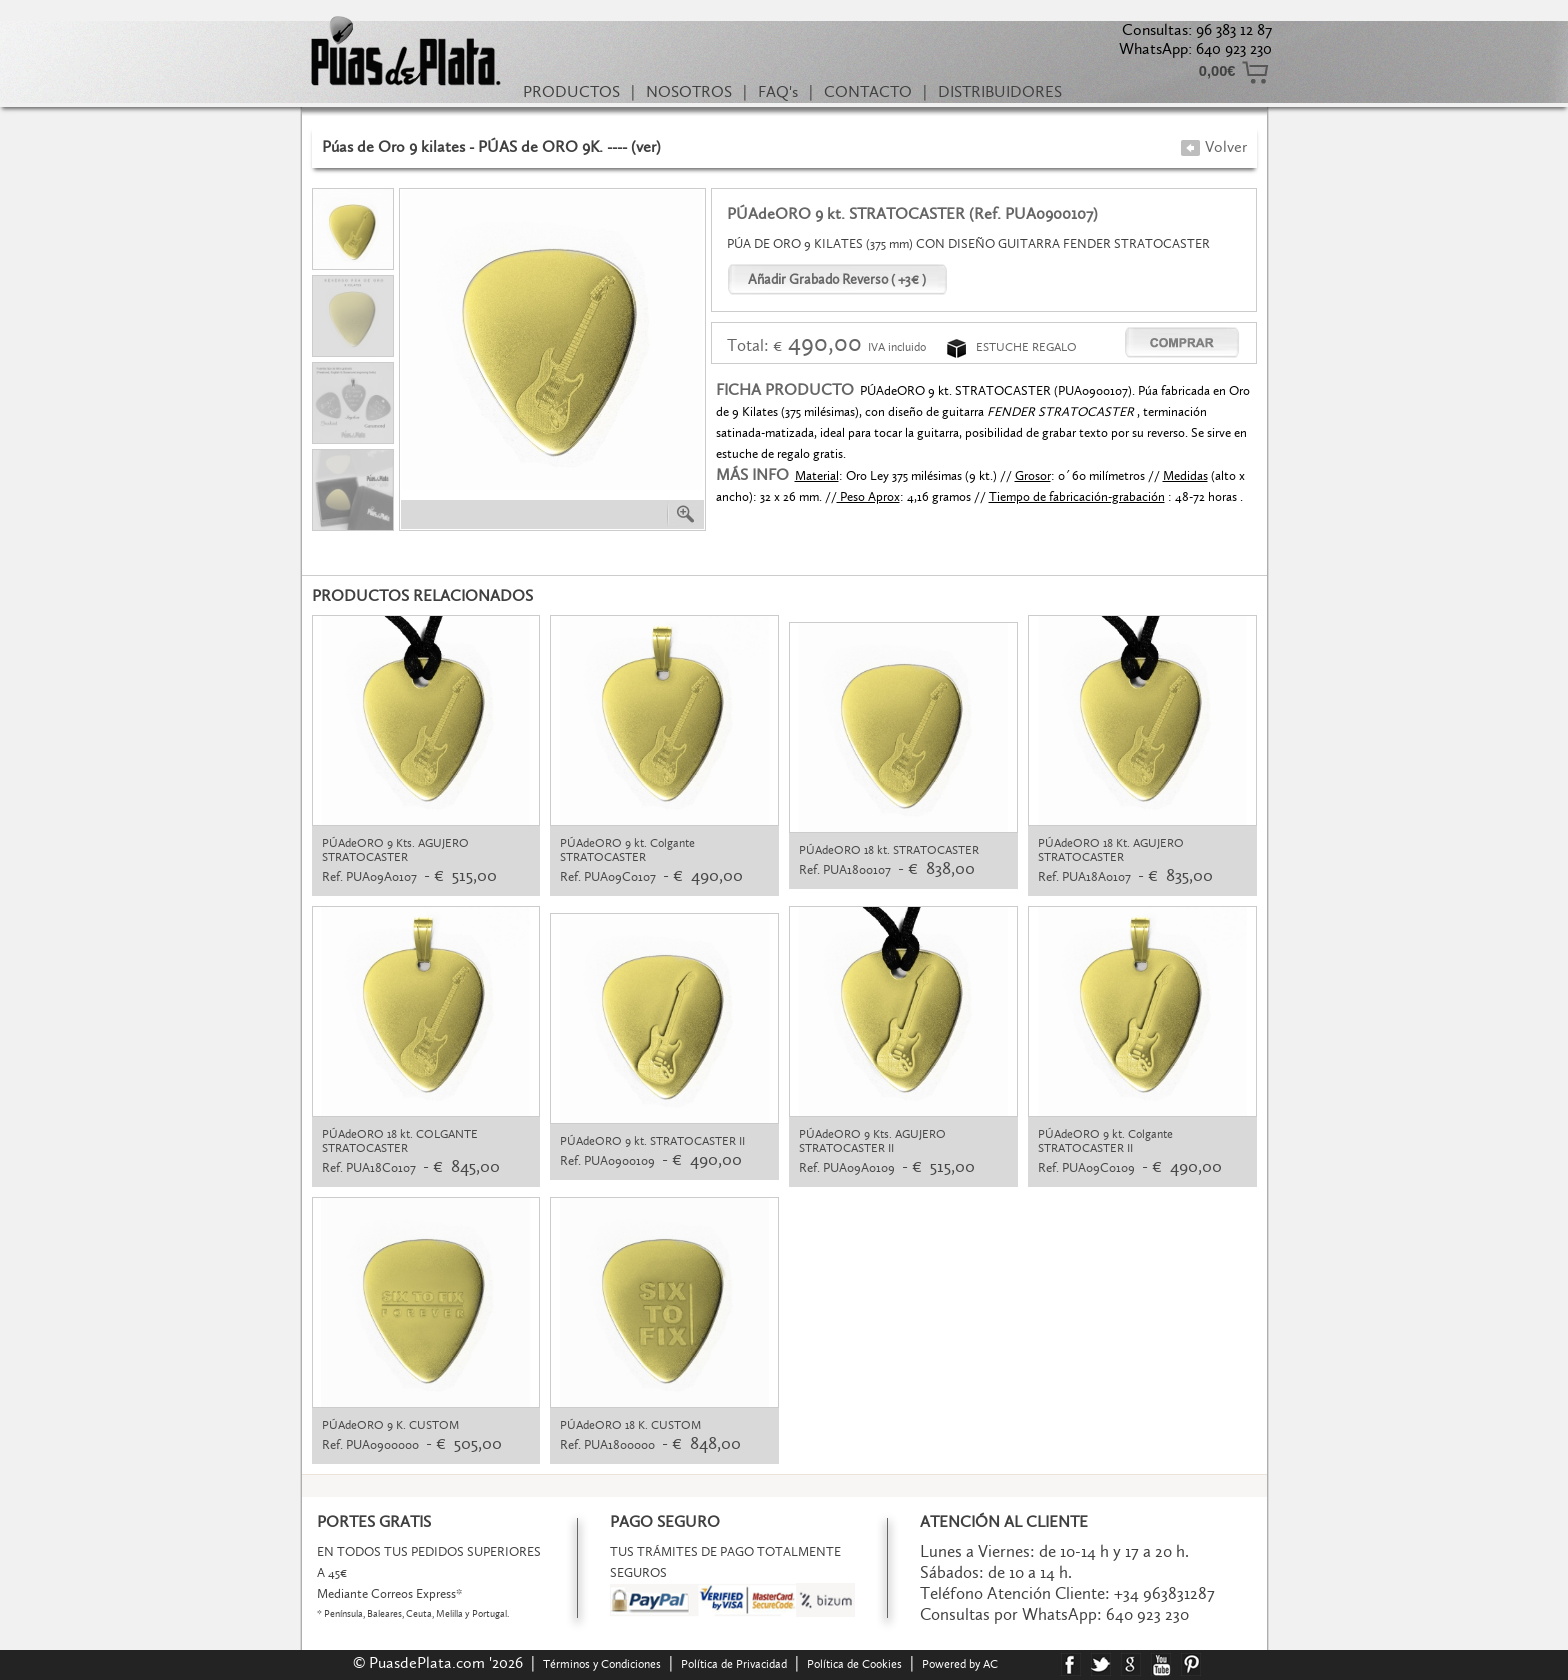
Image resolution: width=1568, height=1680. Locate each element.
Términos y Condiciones (602, 1664)
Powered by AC (961, 1664)
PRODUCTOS (571, 91)
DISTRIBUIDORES (1000, 91)
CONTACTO (868, 91)
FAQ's (778, 91)
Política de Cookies (854, 1664)
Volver (1213, 146)
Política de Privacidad (734, 1664)
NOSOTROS (689, 91)
